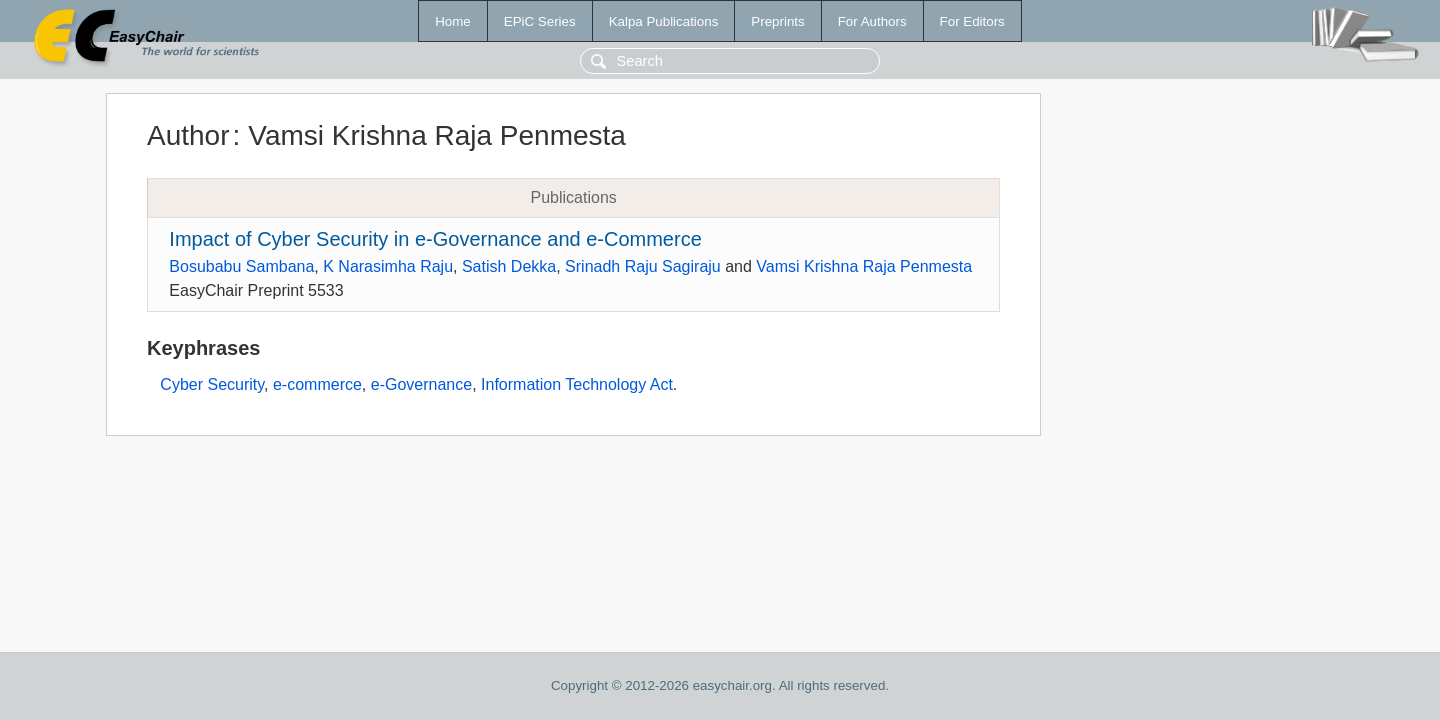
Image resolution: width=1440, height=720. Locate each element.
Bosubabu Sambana (241, 266)
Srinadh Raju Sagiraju (643, 266)
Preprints (777, 21)
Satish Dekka (509, 266)
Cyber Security (212, 384)
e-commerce (317, 384)
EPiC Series (540, 21)
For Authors (872, 21)
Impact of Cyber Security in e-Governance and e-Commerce (435, 239)
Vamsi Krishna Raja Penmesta (864, 266)
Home (453, 21)
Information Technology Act (577, 384)
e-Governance (421, 384)
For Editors (972, 21)
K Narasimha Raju (388, 266)
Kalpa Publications (664, 21)
